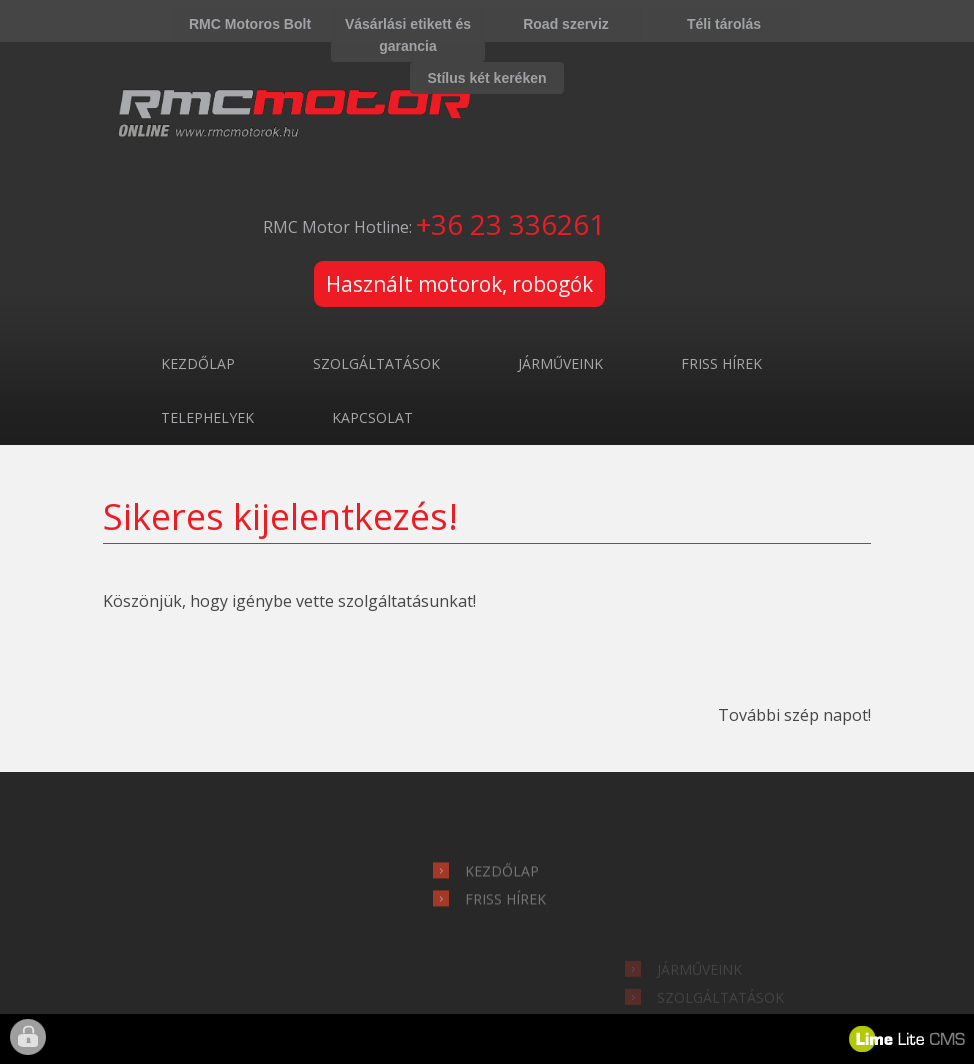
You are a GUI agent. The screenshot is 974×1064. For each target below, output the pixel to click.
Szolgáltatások (376, 363)
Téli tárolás (724, 24)
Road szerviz (566, 24)
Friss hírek (721, 363)
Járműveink (560, 363)
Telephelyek (207, 417)
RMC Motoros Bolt (250, 24)
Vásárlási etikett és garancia (408, 35)
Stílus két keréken (486, 78)
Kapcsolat (372, 417)
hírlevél (231, 815)
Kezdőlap (198, 363)
